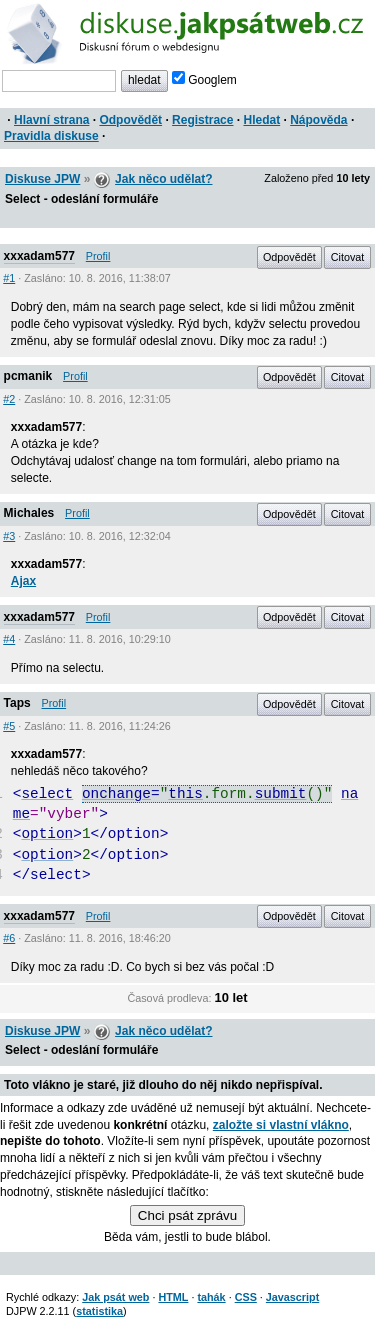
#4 (9, 639)
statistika (99, 1311)
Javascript (292, 1297)
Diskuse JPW (42, 179)
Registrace (202, 120)
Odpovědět (130, 120)
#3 (9, 536)
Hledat (261, 120)
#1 (9, 278)
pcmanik (28, 376)
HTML (173, 1297)
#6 (9, 938)
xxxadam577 (39, 256)
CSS (246, 1297)
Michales (29, 513)
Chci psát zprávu (187, 1215)
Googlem (204, 80)
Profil (98, 256)
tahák (211, 1297)
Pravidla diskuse (51, 136)
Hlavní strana (51, 120)
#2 (9, 399)
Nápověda (318, 120)
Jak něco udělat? (163, 179)
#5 (9, 726)
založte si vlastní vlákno (281, 1125)
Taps (17, 703)
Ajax (23, 581)
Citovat (348, 257)
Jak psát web (115, 1297)
